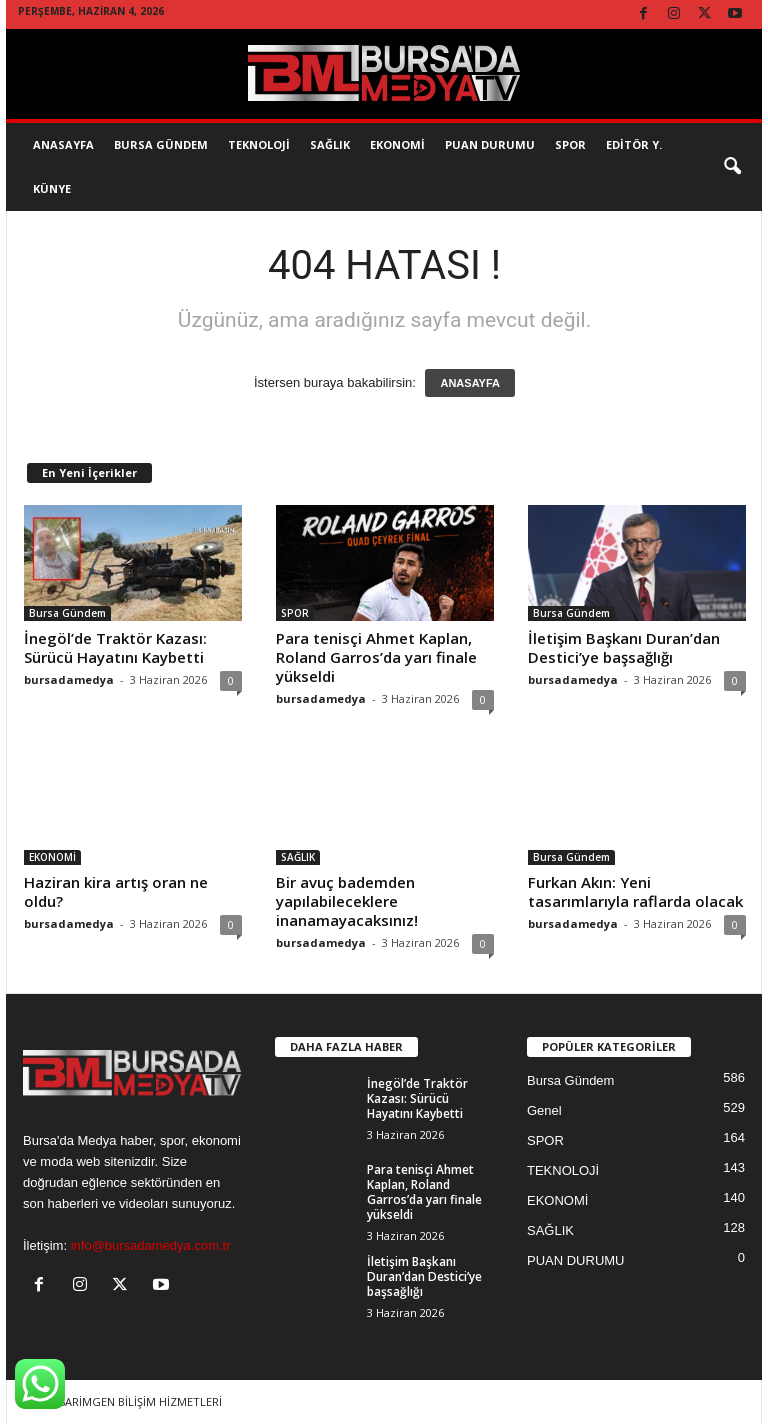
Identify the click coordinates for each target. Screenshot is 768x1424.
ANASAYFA (470, 383)
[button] (732, 167)
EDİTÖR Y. (634, 144)
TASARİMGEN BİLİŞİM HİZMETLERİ (133, 1401)
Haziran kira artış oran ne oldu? (116, 891)
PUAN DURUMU (576, 1260)
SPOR (570, 144)
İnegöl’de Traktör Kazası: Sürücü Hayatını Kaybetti (115, 647)
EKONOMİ (397, 144)
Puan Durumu (490, 144)
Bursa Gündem (161, 144)
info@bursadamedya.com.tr (151, 1245)
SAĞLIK (330, 144)
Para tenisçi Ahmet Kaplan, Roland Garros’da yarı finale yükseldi (376, 657)
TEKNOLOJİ (259, 144)
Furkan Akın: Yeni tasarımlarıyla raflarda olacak (635, 891)
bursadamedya (69, 679)
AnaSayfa (63, 144)
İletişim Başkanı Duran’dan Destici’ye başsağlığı (624, 647)
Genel (544, 1110)
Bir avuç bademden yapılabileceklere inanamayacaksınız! (347, 901)
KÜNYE (52, 188)
